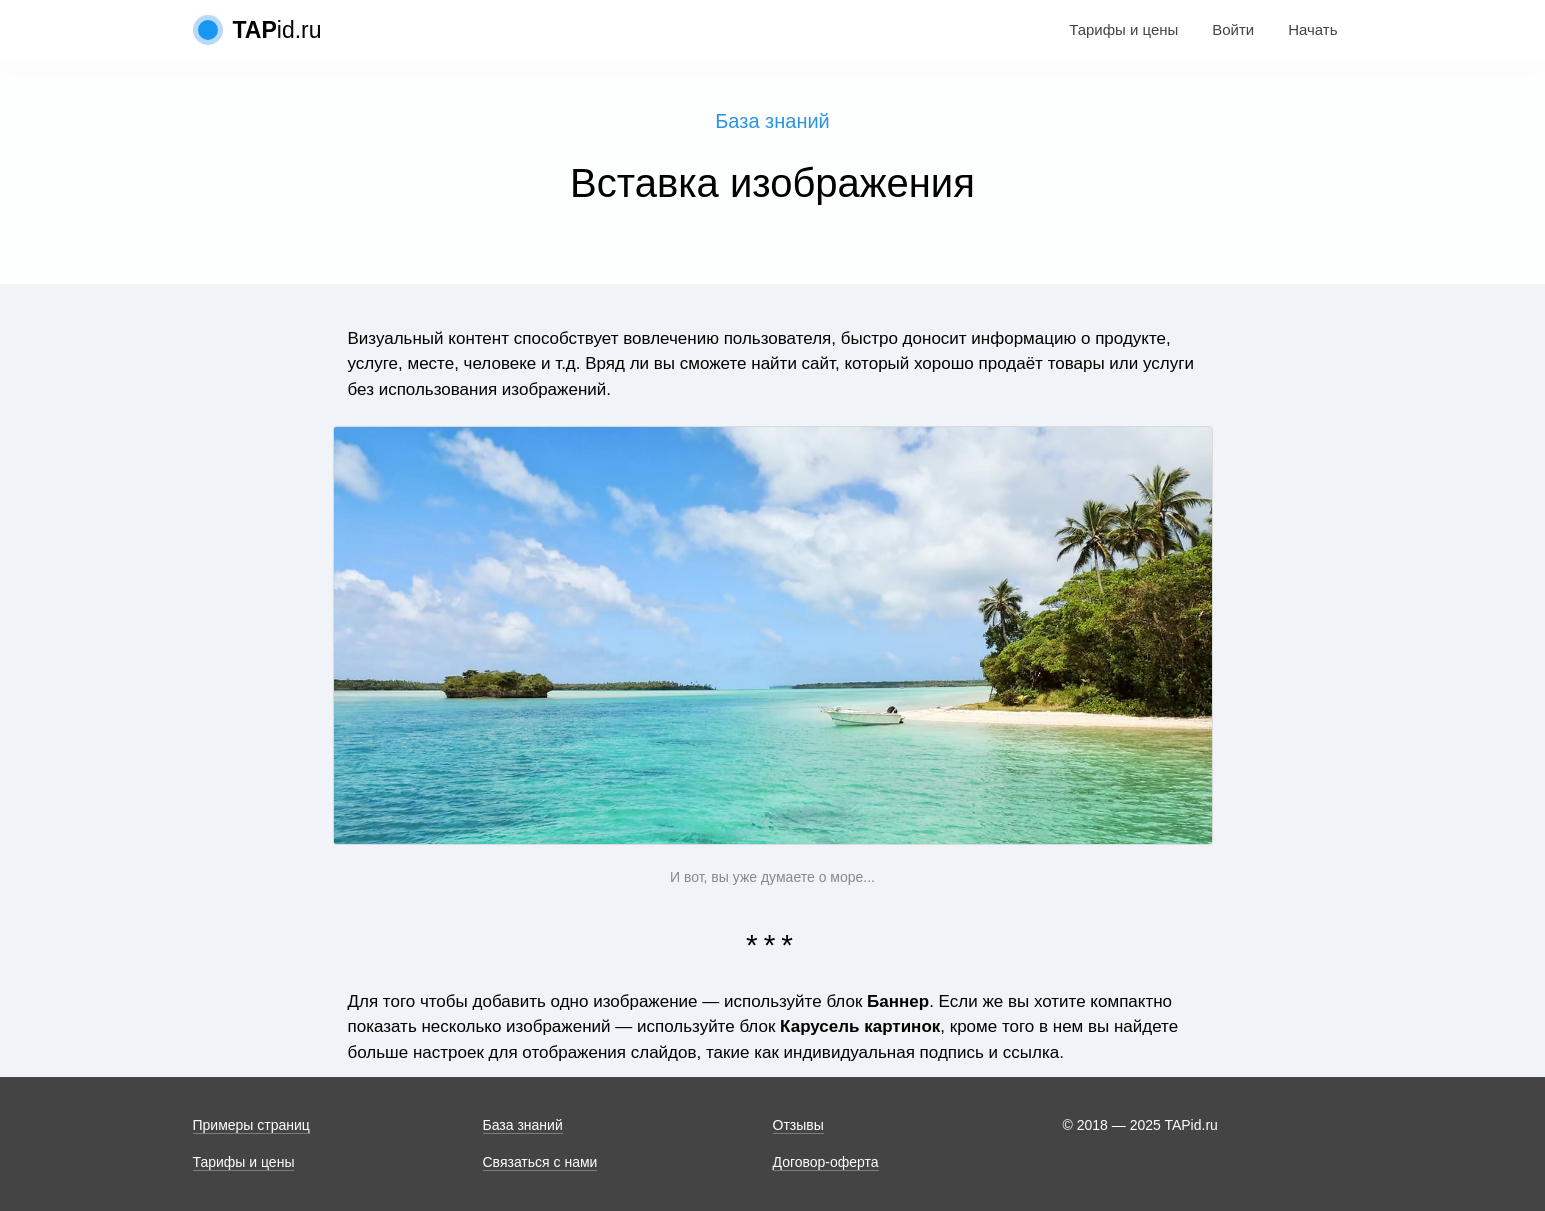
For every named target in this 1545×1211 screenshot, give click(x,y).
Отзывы (798, 1125)
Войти (1233, 29)
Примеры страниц (251, 1125)
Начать (1312, 29)
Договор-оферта (826, 1162)
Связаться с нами (540, 1162)
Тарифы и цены (1123, 29)
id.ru (277, 30)
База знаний (772, 121)
